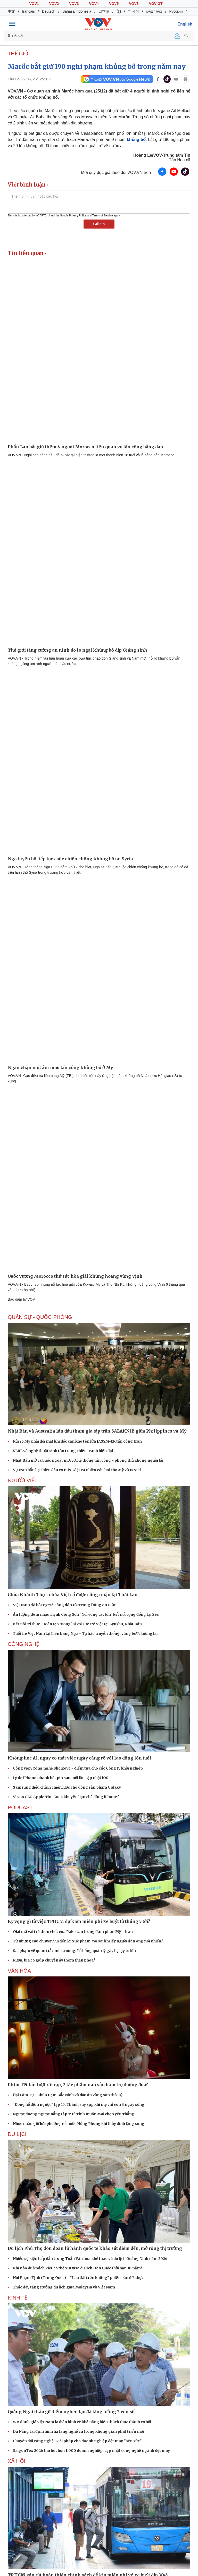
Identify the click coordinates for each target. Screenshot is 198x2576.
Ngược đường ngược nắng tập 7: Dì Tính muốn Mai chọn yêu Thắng (73, 2114)
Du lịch (18, 2134)
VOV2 (54, 4)
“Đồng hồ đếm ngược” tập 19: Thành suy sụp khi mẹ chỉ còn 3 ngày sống (78, 2104)
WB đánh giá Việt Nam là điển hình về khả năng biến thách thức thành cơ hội (82, 2422)
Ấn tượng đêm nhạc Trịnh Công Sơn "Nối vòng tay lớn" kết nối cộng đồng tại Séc (86, 1614)
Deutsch (48, 11)
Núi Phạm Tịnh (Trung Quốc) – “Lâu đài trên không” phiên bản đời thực (78, 2277)
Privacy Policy (78, 215)
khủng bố (136, 139)
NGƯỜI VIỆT (22, 1480)
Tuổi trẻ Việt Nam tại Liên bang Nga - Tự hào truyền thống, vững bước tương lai (85, 1633)
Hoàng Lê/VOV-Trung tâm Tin (161, 155)
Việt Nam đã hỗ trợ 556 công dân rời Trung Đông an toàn (65, 1605)
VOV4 (94, 4)
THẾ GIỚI (19, 53)
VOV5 (114, 4)
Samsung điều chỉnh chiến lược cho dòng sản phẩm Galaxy (67, 1787)
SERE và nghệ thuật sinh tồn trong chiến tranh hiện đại (63, 1451)
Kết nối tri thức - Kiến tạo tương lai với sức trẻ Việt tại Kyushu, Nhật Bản (77, 1624)
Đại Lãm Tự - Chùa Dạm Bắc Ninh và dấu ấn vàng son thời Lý (67, 2095)
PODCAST (20, 1807)
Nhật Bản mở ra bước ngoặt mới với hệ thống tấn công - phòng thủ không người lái (88, 1460)
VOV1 (34, 4)
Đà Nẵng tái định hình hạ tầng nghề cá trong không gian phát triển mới (78, 2431)
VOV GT (156, 4)
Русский (176, 11)
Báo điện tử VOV (21, 1299)
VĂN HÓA (19, 1971)
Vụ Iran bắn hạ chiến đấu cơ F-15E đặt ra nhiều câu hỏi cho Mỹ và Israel (77, 1470)
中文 (11, 11)
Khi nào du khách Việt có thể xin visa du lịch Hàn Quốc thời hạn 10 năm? (78, 2268)
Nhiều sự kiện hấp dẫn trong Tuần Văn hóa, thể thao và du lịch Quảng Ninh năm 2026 (90, 2258)
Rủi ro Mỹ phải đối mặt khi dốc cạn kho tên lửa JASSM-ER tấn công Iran (77, 1441)
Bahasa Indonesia (76, 11)
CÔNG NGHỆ (23, 1644)
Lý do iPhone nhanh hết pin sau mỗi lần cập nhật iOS (60, 1777)
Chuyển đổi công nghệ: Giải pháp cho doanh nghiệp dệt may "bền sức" (77, 2441)
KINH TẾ (17, 2298)
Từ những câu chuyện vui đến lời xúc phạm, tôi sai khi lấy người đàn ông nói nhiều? (88, 1941)
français (28, 11)
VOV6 (133, 4)
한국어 (133, 11)
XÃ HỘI (16, 2461)
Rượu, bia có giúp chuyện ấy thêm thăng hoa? (54, 1960)
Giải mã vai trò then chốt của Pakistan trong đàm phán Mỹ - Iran (73, 1931)
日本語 (103, 11)
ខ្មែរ (119, 11)
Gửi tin (99, 224)
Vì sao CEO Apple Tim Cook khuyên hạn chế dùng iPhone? (66, 1797)
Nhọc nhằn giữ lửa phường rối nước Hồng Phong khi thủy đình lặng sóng (78, 2123)
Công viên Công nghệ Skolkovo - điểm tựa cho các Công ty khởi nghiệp (78, 1768)
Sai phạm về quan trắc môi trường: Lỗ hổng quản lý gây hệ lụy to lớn (74, 1950)
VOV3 (74, 4)
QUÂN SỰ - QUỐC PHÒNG (40, 1317)
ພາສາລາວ (154, 11)
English (184, 24)
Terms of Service (102, 215)
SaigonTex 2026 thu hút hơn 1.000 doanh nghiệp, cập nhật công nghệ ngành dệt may (91, 2450)
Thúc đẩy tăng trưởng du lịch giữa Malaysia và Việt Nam (64, 2287)
